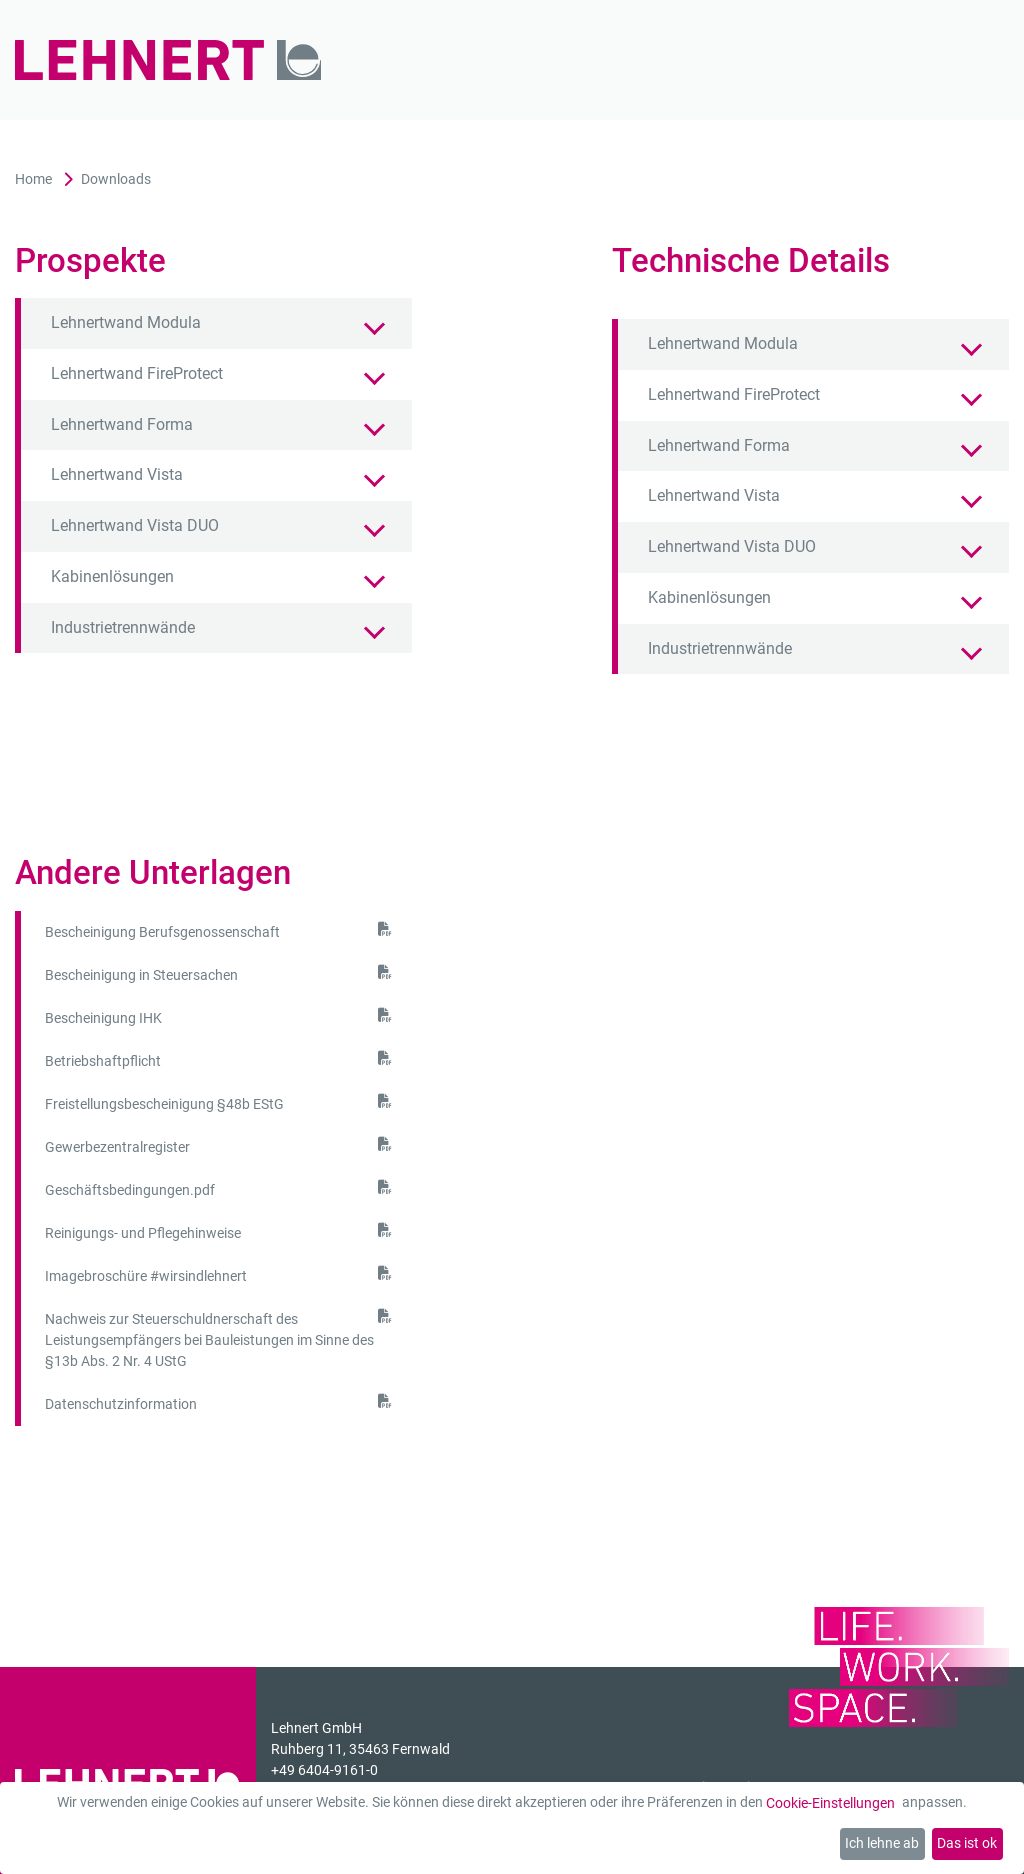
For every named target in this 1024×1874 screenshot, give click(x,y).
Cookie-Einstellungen (830, 1803)
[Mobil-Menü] (966, 60)
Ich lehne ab (882, 1843)
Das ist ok (967, 1843)
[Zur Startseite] (168, 60)
